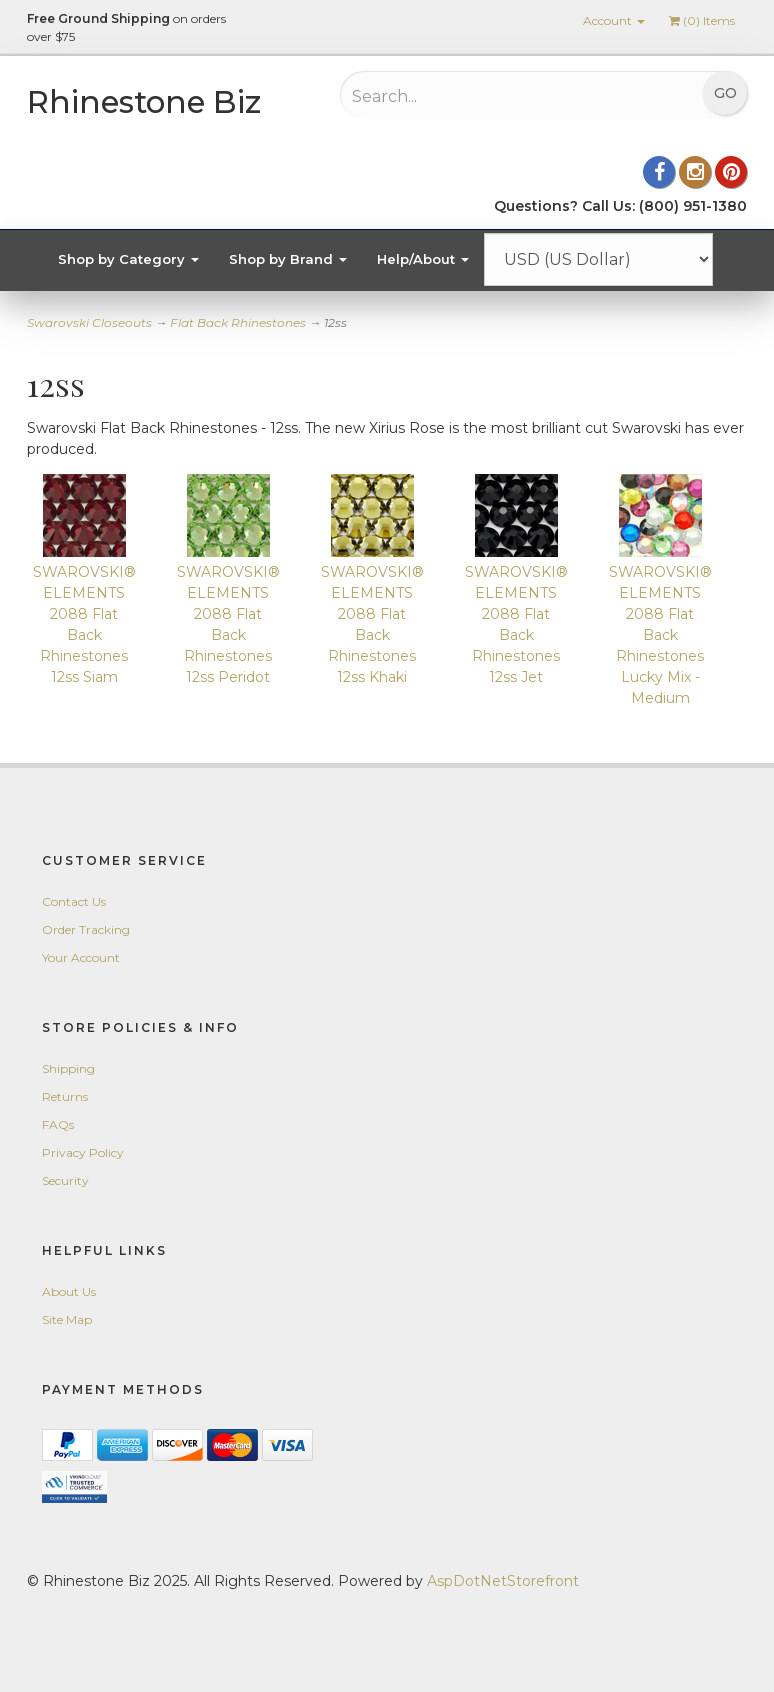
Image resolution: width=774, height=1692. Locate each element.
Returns (65, 1096)
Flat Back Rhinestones (238, 322)
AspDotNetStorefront (503, 1581)
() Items (702, 20)
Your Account (81, 957)
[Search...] (482, 96)
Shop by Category (128, 259)
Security (65, 1180)
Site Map (67, 1319)
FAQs (58, 1124)
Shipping (68, 1068)
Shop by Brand (288, 259)
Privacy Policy (83, 1152)
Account (614, 20)
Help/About (423, 259)
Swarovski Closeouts (89, 322)
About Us (69, 1291)
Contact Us (74, 901)
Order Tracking (86, 929)
